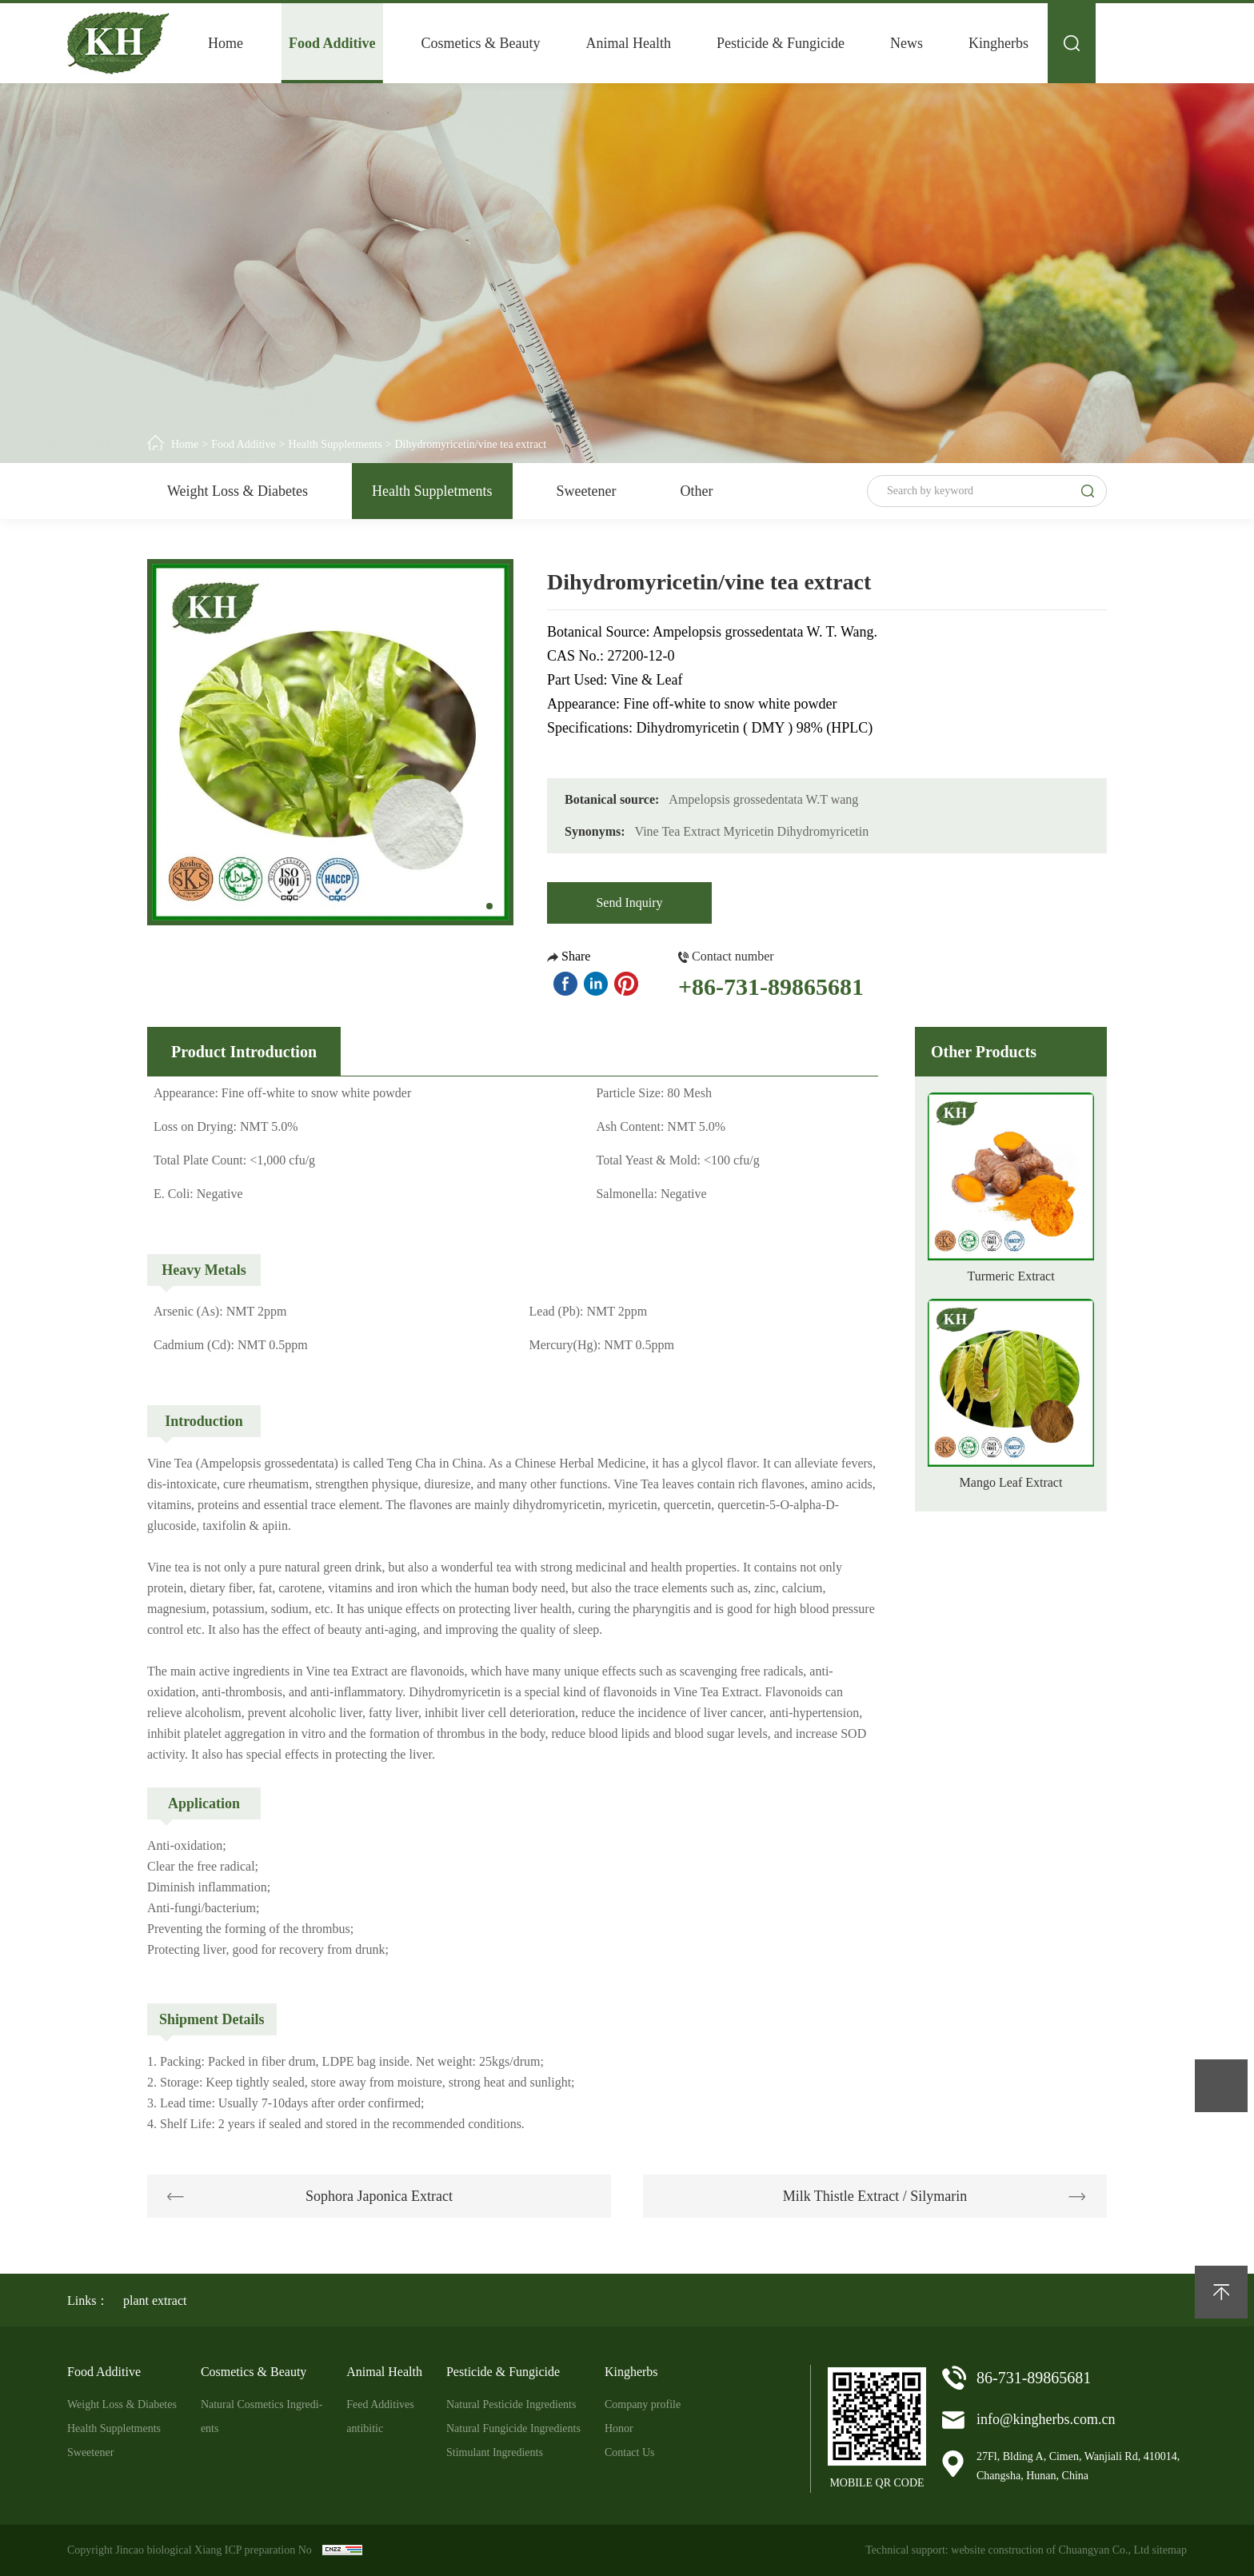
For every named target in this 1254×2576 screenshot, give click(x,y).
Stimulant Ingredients (494, 2452)
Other (696, 491)
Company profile (643, 2404)
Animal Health (628, 43)
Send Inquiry (629, 902)
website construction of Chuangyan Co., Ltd (1050, 2550)
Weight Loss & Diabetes (237, 491)
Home (225, 43)
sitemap (1169, 2550)
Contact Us (630, 2452)
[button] (489, 906)
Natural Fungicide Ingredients (513, 2428)
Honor (619, 2428)
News (906, 43)
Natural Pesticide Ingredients (511, 2404)
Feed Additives (379, 2404)
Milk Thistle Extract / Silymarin (875, 2196)
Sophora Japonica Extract (379, 2196)
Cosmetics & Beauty (481, 43)
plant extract (155, 2300)
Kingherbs (998, 43)
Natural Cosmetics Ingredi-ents (261, 2416)
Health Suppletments (335, 444)
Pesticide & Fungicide (781, 43)
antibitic (364, 2428)
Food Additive (332, 43)
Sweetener (587, 491)
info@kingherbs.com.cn (1046, 2419)
